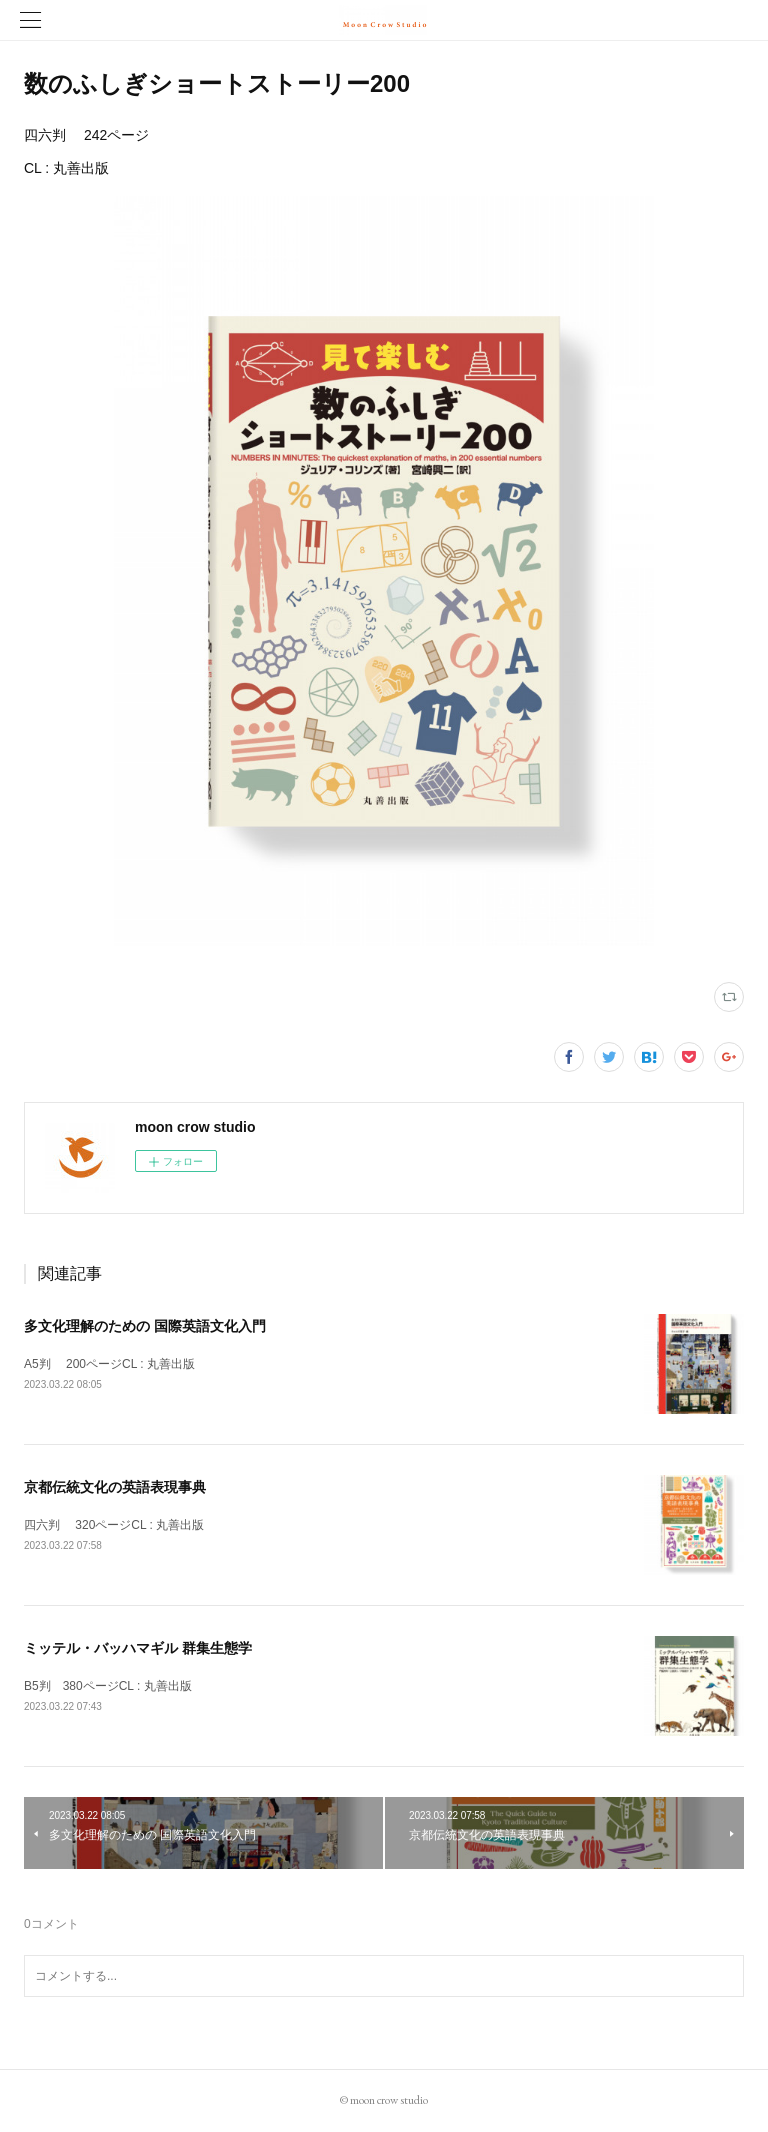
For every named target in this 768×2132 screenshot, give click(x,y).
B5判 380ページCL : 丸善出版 (108, 1686)
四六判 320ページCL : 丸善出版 (114, 1525)
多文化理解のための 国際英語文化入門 (145, 1326)
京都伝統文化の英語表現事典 (115, 1487)
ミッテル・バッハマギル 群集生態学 (138, 1648)
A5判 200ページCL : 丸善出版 (109, 1364)
